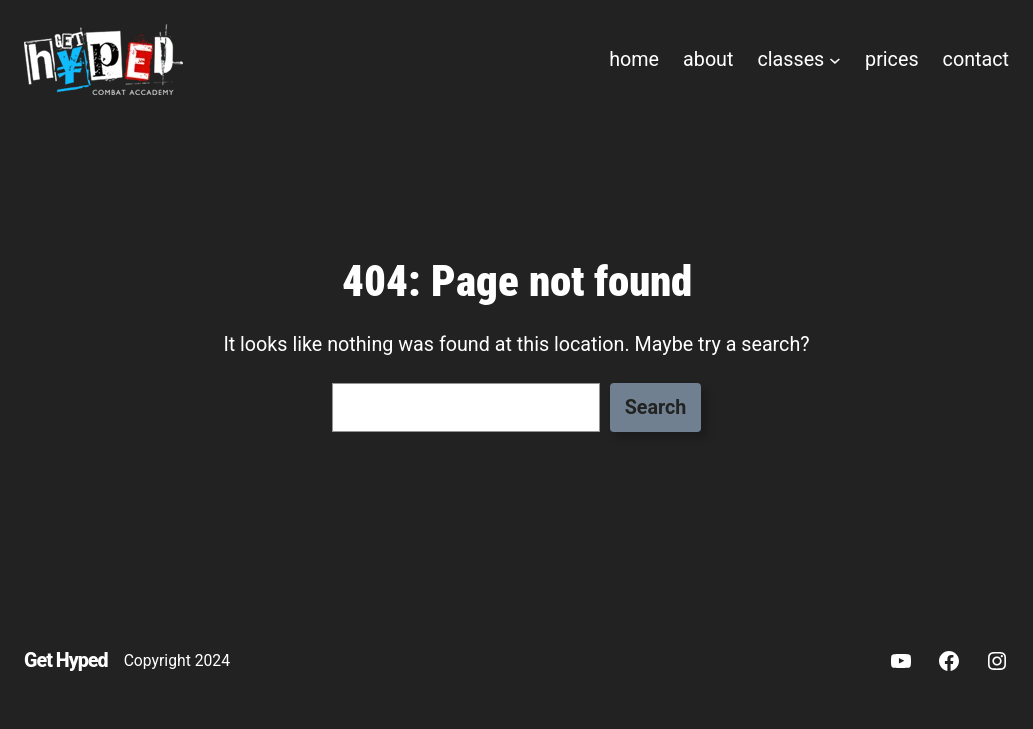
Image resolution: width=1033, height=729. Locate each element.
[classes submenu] (835, 60)
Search (656, 407)
